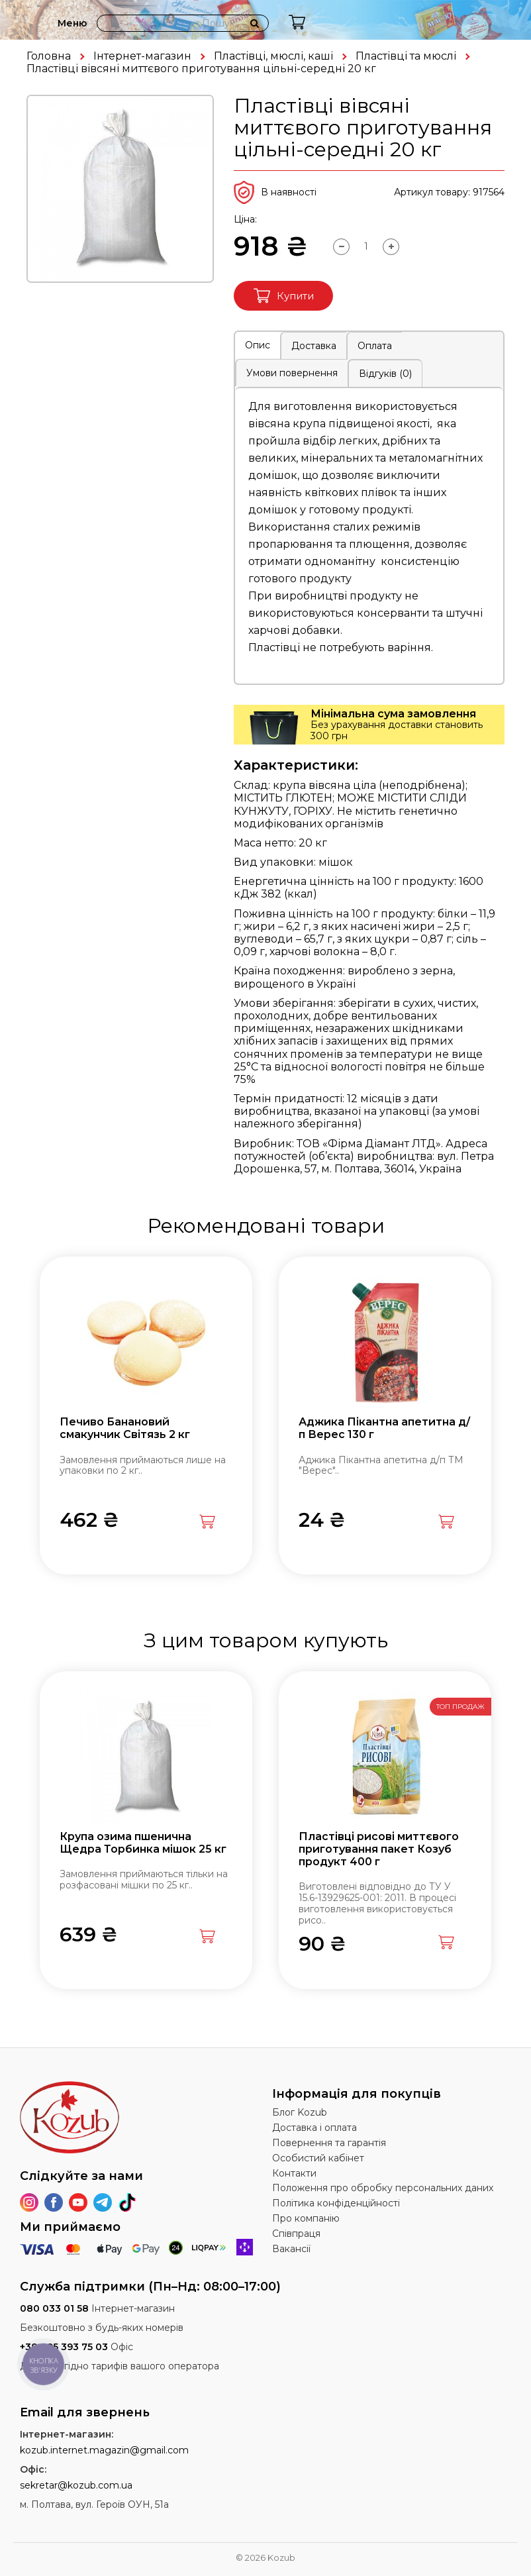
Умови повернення (292, 373)
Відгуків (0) (385, 374)
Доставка (313, 346)
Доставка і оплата (314, 2128)
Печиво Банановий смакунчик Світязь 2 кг (125, 1428)
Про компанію (306, 2218)
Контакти (294, 2173)
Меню (72, 23)
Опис (257, 345)
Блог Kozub (299, 2112)
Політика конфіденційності (336, 2203)
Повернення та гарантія (329, 2143)
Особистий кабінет (318, 2158)
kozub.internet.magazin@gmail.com (104, 2450)
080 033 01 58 (54, 2308)
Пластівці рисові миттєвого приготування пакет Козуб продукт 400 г (379, 1849)
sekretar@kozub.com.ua (76, 2485)
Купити (284, 295)
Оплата (375, 346)
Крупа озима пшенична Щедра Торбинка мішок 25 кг (143, 1842)
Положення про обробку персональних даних (382, 2188)
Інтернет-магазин (142, 56)
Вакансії (291, 2249)
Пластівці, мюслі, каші (273, 56)
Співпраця (296, 2234)
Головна (48, 56)
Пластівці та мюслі (406, 56)
